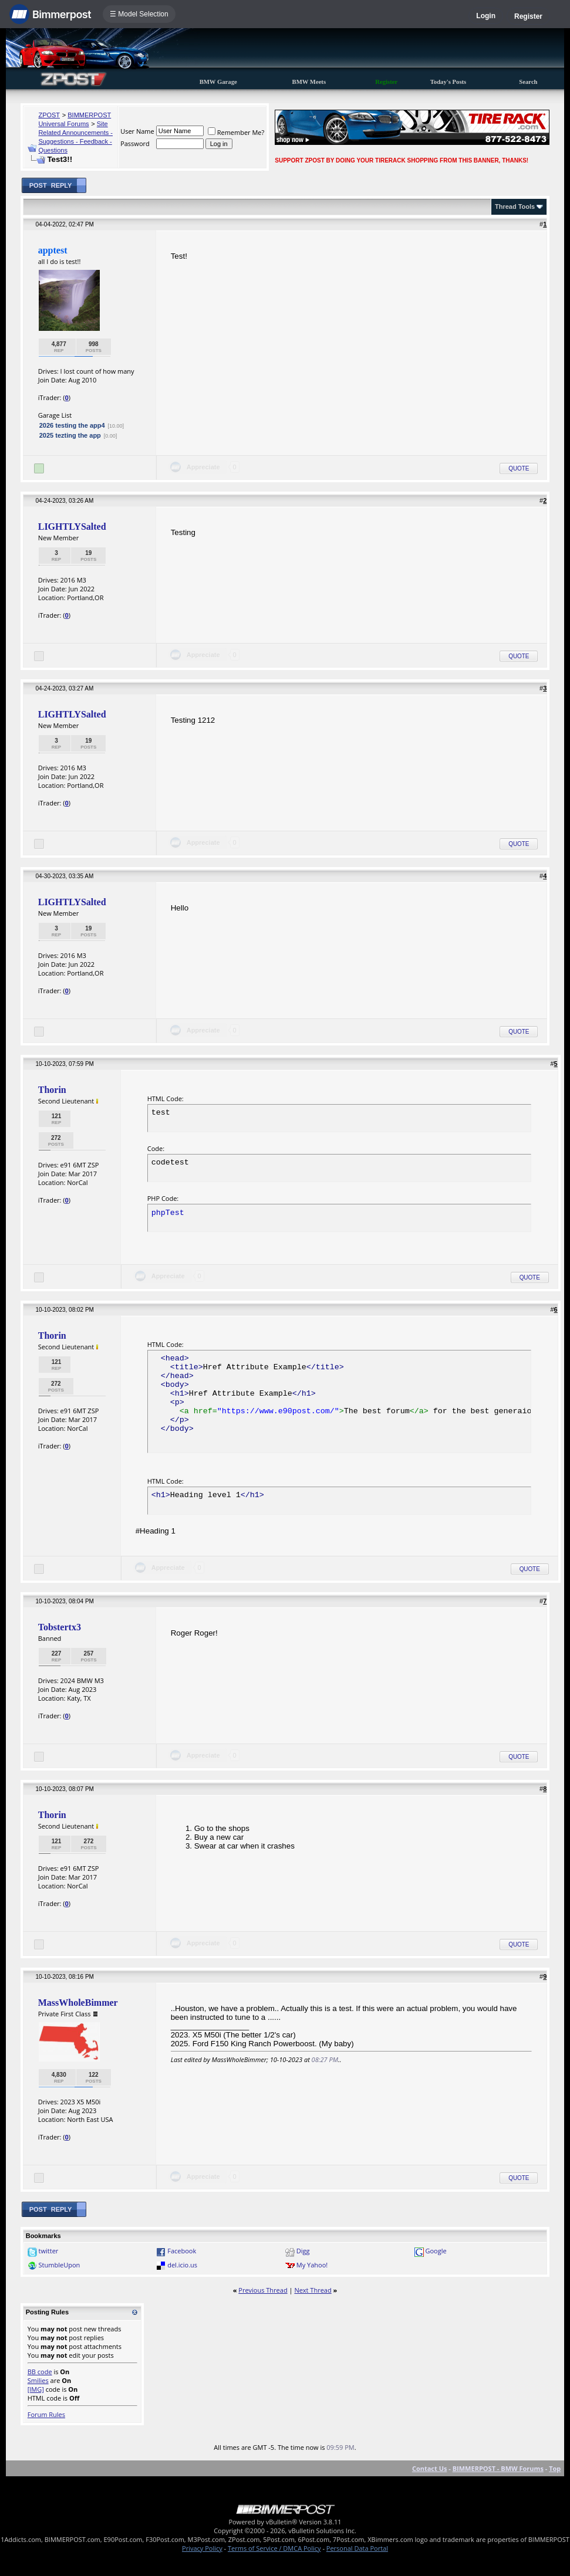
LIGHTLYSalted (72, 527)
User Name (137, 131)
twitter (49, 2250)
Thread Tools (515, 206)
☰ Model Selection (139, 14)
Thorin (52, 1090)
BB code (40, 2371)
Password (135, 143)
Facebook (181, 2250)
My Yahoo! (312, 2264)
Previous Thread (262, 2290)
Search (528, 82)
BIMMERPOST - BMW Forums (498, 2468)
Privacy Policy (202, 2548)
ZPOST (49, 115)
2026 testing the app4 (72, 425)
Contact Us (429, 2468)
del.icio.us (182, 2264)
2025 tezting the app (70, 435)
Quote (518, 468)
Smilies (38, 2380)
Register (528, 16)
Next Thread (312, 2290)
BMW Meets (309, 82)
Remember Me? (236, 132)
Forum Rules (46, 2414)
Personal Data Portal (357, 2548)
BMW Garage (218, 82)
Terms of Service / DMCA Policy (274, 2548)
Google (435, 2250)
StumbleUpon (59, 2264)
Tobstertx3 (59, 1627)
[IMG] (36, 2389)
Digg (303, 2250)
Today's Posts (448, 82)
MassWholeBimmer (78, 2003)
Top (555, 2468)
